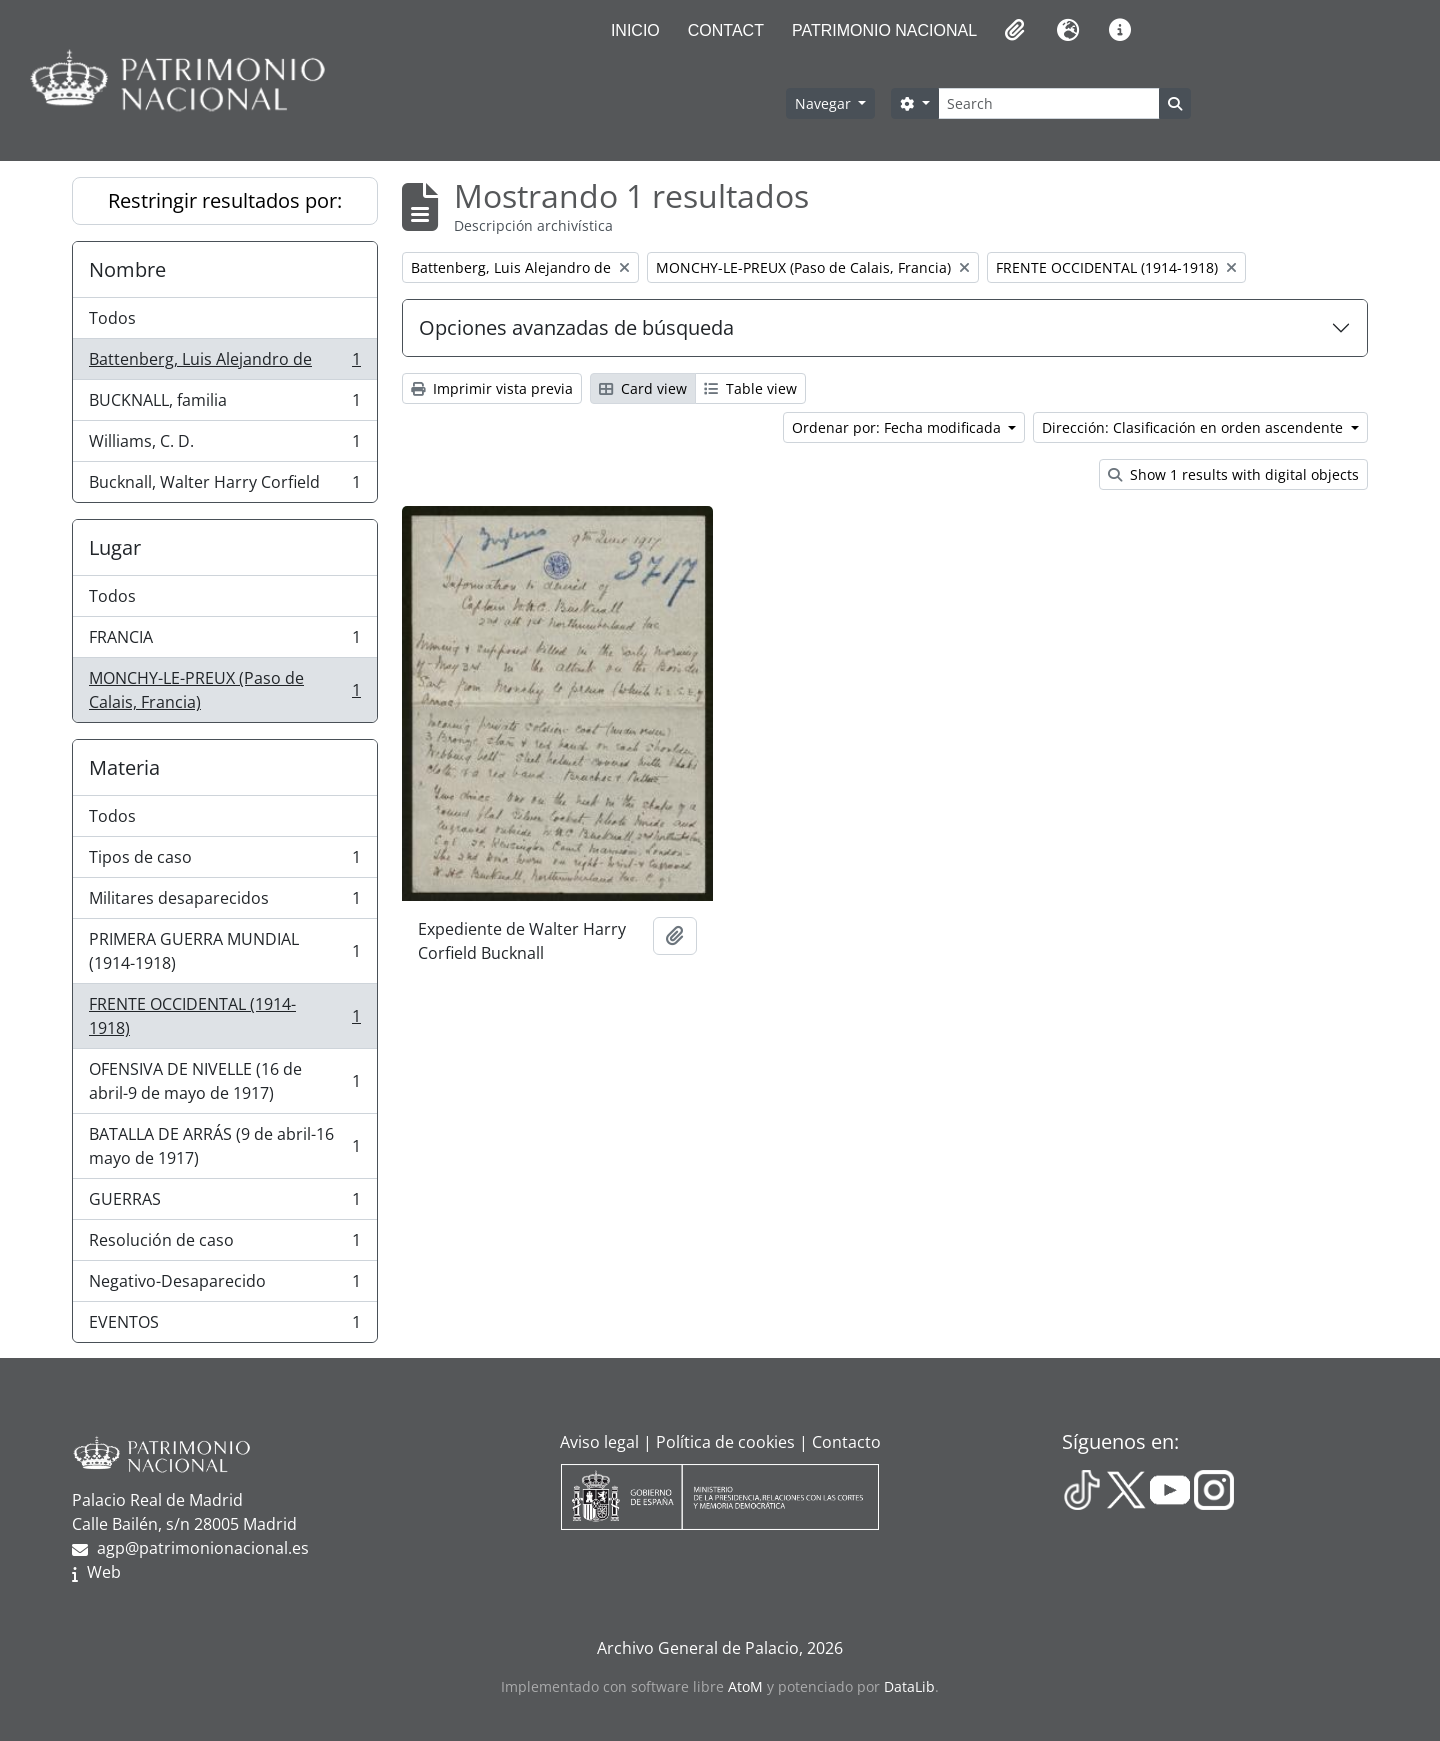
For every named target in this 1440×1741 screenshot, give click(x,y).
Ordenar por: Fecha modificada (898, 427)
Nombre (127, 269)
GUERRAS (224, 1203)
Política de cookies (725, 1442)
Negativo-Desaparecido (224, 1285)
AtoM (745, 1686)
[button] (1013, 30)
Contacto (846, 1442)
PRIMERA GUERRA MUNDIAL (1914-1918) (224, 951)
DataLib (909, 1686)
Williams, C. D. (224, 445)
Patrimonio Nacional (884, 30)
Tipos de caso (224, 861)
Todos (112, 318)
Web (104, 1572)
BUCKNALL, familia (224, 404)
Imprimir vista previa (492, 388)
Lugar (115, 547)
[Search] (1049, 103)
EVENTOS (224, 1326)
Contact (726, 30)
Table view (750, 388)
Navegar (825, 103)
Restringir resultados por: (225, 200)
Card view (643, 388)
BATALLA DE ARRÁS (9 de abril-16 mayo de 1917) (224, 1146)
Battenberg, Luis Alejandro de (224, 363)
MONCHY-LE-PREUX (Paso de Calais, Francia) (224, 690)
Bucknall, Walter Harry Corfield (224, 486)
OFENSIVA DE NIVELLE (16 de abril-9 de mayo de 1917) (224, 1081)
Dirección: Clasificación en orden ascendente (1194, 427)
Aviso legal (599, 1442)
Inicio (635, 30)
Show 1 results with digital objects (1233, 474)
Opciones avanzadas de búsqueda (576, 327)
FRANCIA (224, 641)
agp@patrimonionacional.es (203, 1548)
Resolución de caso (224, 1244)
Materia (124, 767)
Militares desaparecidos (224, 902)
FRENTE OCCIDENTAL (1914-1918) (224, 1016)
